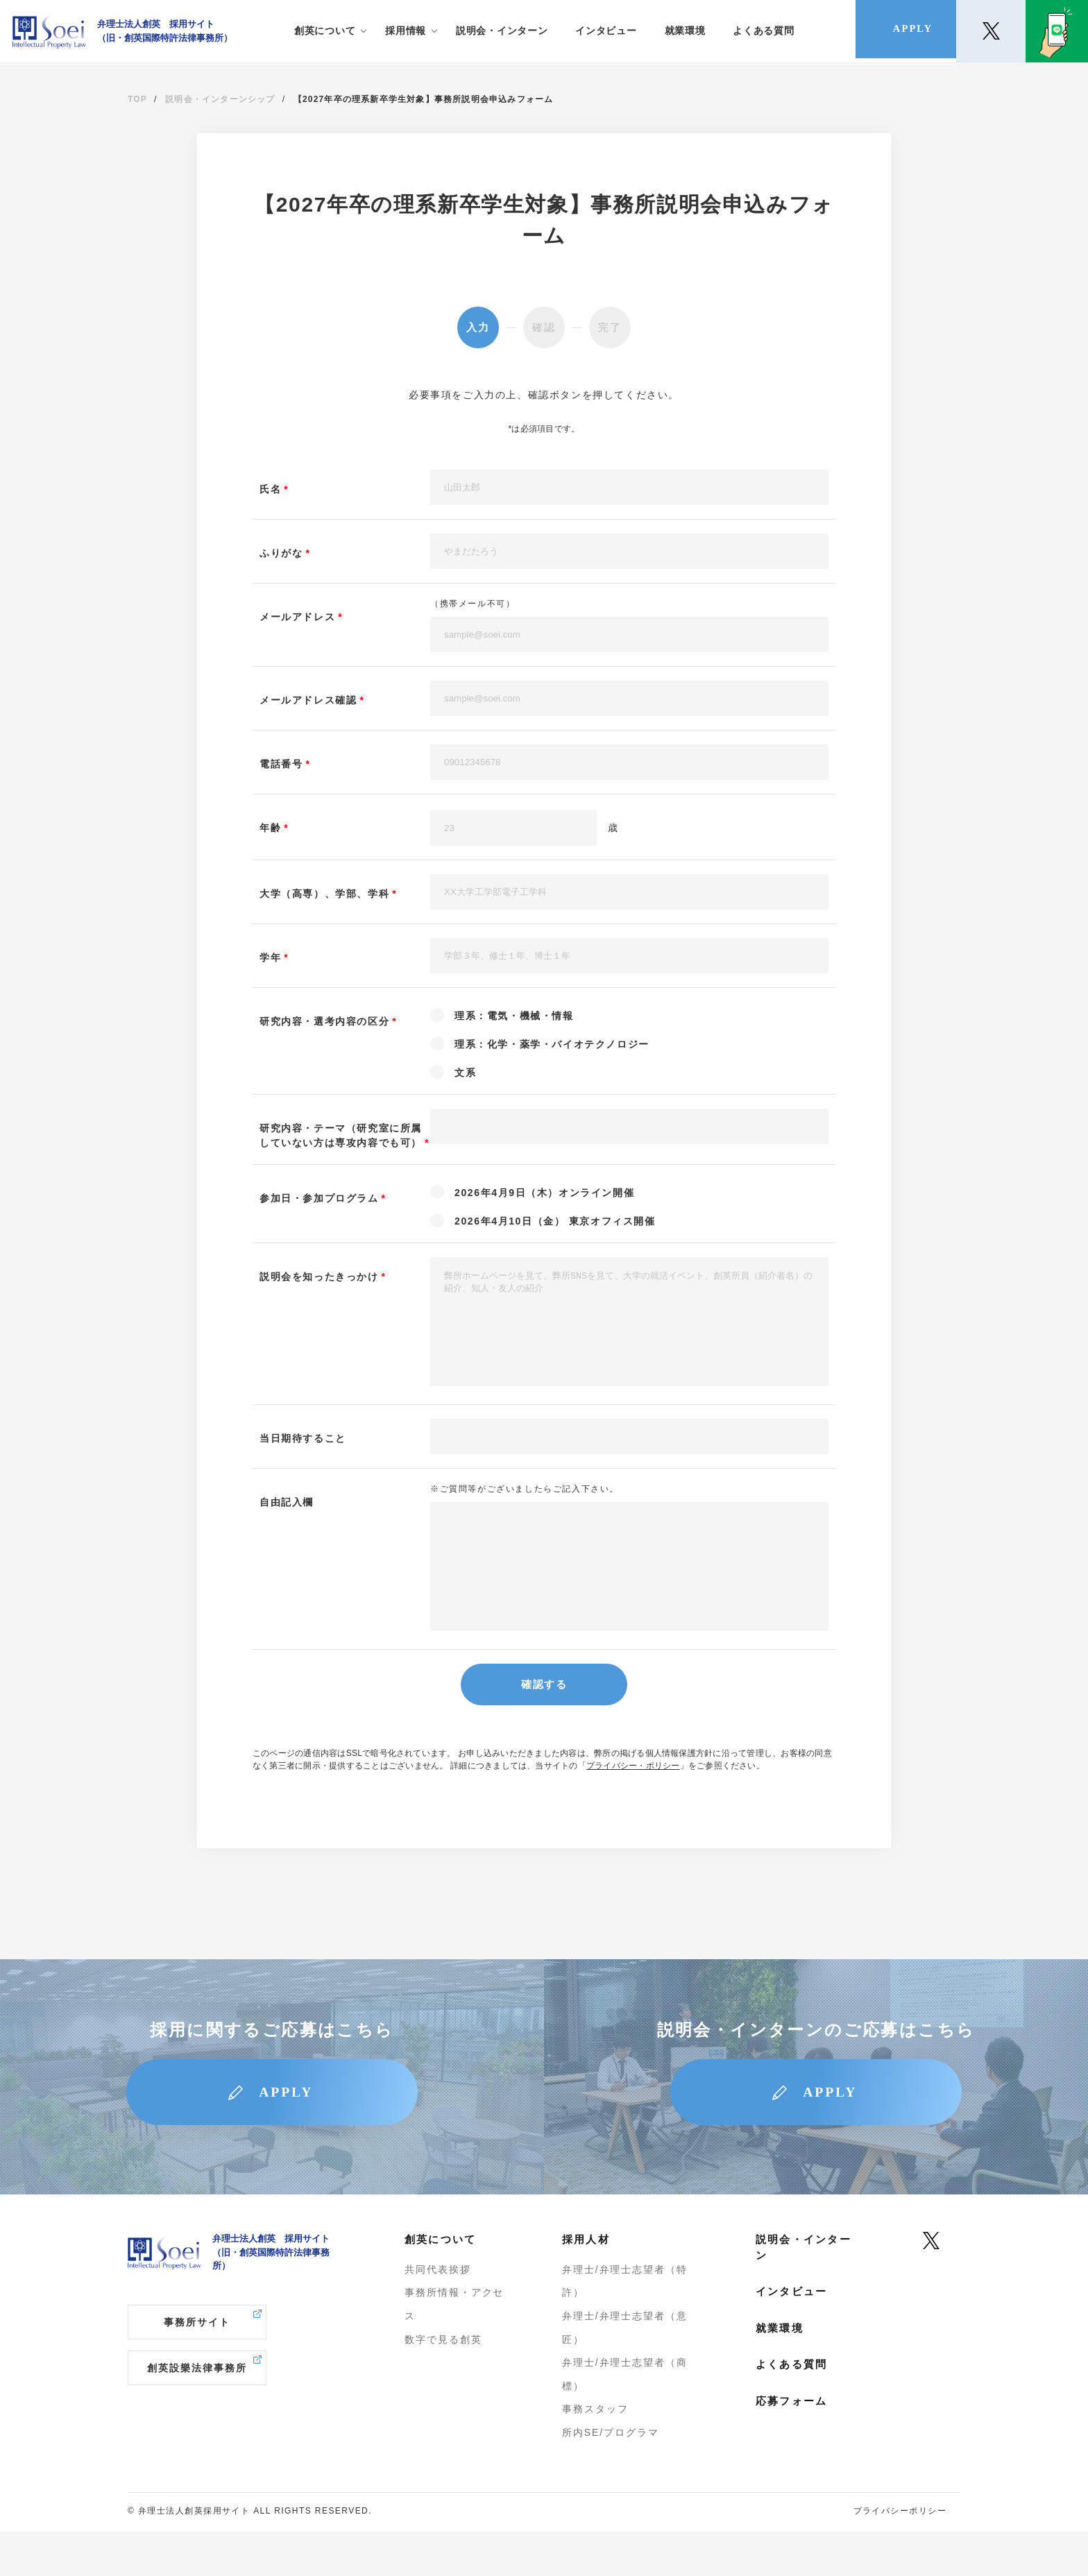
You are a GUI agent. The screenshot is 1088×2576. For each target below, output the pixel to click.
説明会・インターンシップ (220, 99)
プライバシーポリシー (899, 2555)
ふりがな (281, 552)
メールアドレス (297, 616)
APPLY (288, 2135)
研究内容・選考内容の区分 (324, 1021)
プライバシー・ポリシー (633, 1807)
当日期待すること (303, 1459)
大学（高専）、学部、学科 (324, 893)
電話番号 (281, 763)
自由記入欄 (287, 1522)
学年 (270, 957)
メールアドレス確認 (308, 700)
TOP (137, 99)
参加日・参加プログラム (319, 1198)
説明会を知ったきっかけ (319, 1276)
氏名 (270, 489)
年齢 (270, 827)
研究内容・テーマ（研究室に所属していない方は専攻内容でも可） (341, 1135)
